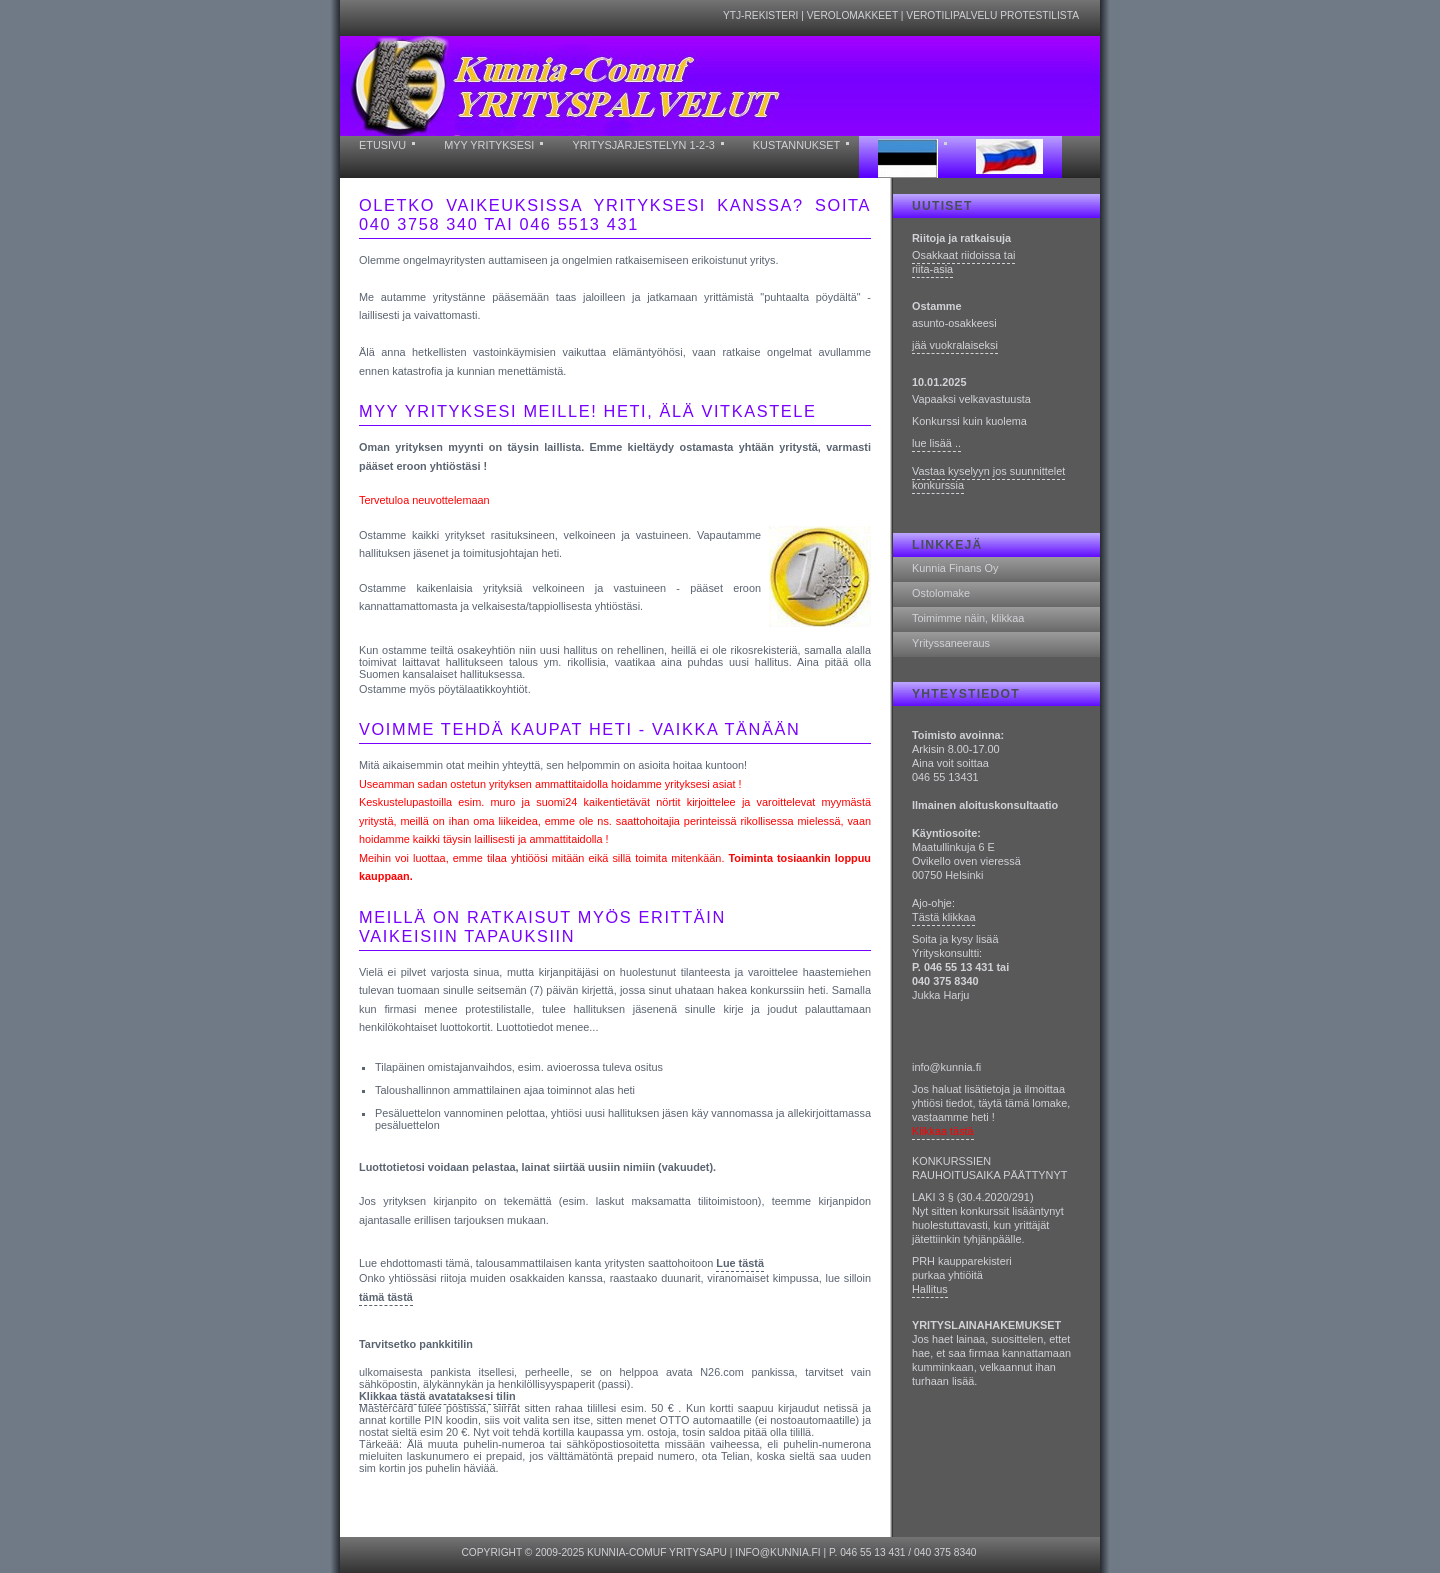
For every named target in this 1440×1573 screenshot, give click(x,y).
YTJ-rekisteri (761, 15)
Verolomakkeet (852, 15)
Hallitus (930, 1289)
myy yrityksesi (489, 145)
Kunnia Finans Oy (955, 568)
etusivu (382, 145)
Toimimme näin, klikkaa (968, 618)
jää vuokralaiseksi (955, 345)
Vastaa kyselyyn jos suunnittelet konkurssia (988, 478)
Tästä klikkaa (943, 917)
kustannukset (796, 145)
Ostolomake (941, 593)
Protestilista (1039, 15)
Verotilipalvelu (951, 15)
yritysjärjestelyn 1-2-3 (643, 145)
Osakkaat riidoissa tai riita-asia (963, 262)
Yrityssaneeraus (951, 643)
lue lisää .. (936, 443)
